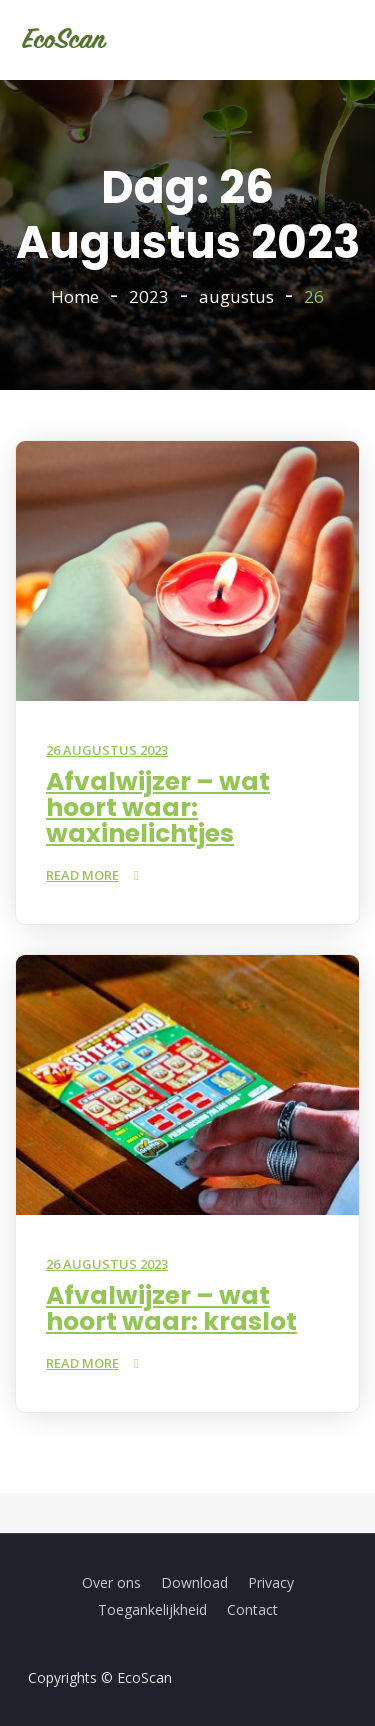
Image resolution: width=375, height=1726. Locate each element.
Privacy (271, 1582)
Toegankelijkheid (152, 1609)
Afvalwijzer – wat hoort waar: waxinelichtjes (158, 807)
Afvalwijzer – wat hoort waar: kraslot (171, 1308)
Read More (82, 875)
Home (75, 296)
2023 (149, 296)
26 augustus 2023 (107, 750)
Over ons (111, 1582)
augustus (236, 296)
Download (194, 1582)
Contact (252, 1609)
